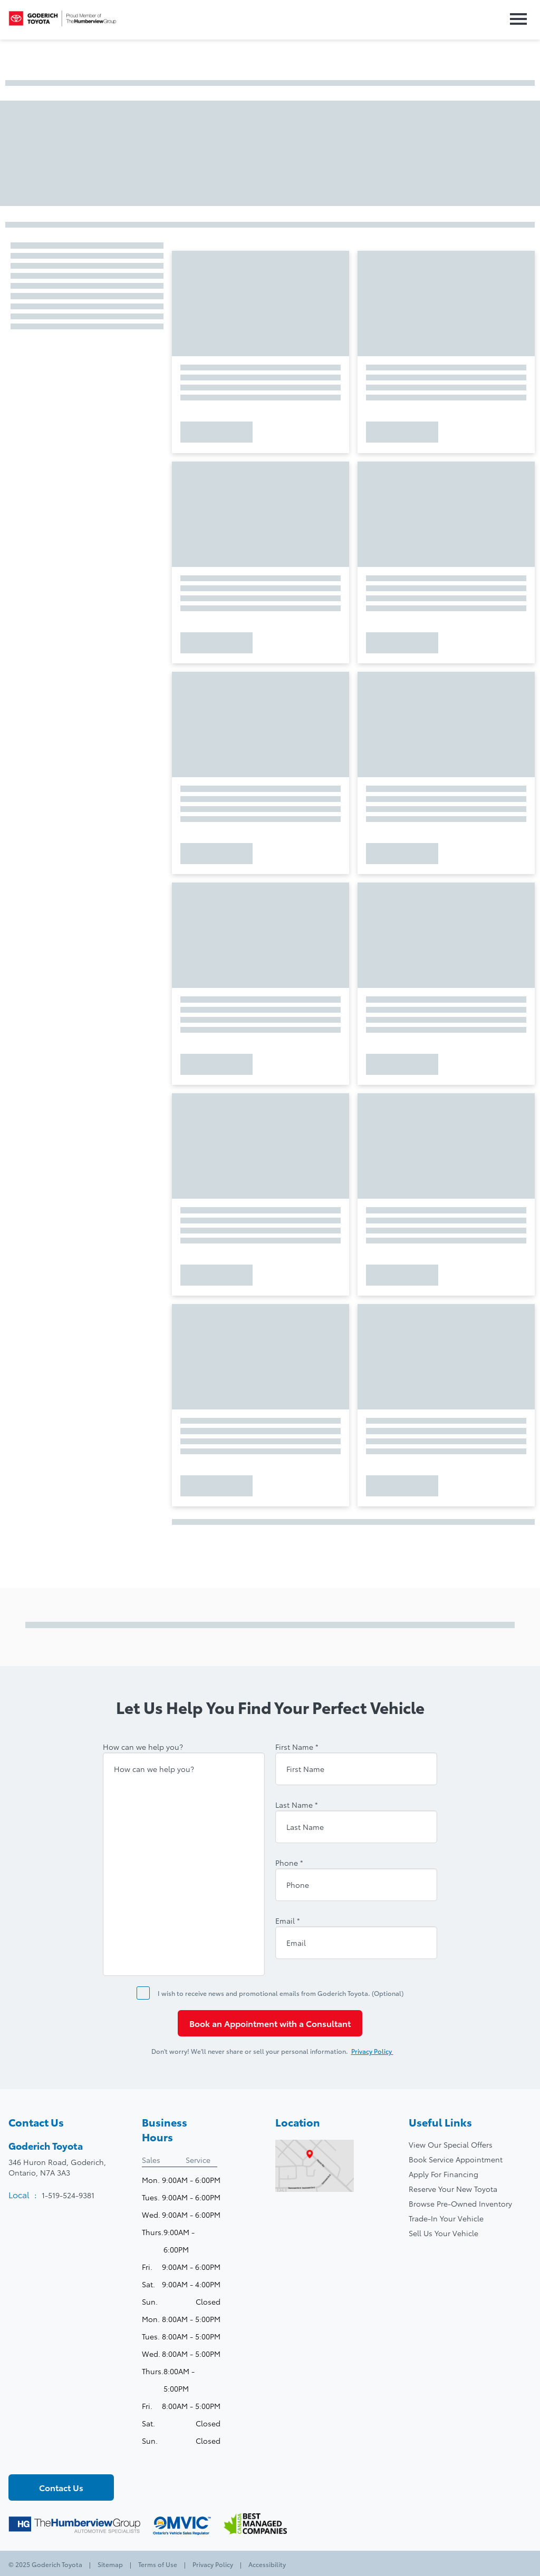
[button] (516, 20)
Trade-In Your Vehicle (446, 2218)
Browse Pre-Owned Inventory (460, 2203)
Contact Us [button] (61, 2487)
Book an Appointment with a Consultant (270, 2023)
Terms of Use (158, 2564)
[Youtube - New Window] (53, 2457)
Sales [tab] (151, 2159)
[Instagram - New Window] (71, 2457)
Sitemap (110, 2564)
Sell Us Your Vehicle (443, 2233)
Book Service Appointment (456, 2159)
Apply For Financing (443, 2174)
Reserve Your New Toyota (453, 2188)
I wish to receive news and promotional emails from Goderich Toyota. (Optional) (280, 1993)
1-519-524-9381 (68, 2195)
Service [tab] (198, 2159)
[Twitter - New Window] (35, 2457)
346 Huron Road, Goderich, (57, 2167)
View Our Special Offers (451, 2144)
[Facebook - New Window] (17, 2457)
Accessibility (266, 2564)
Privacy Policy (377, 2051)
